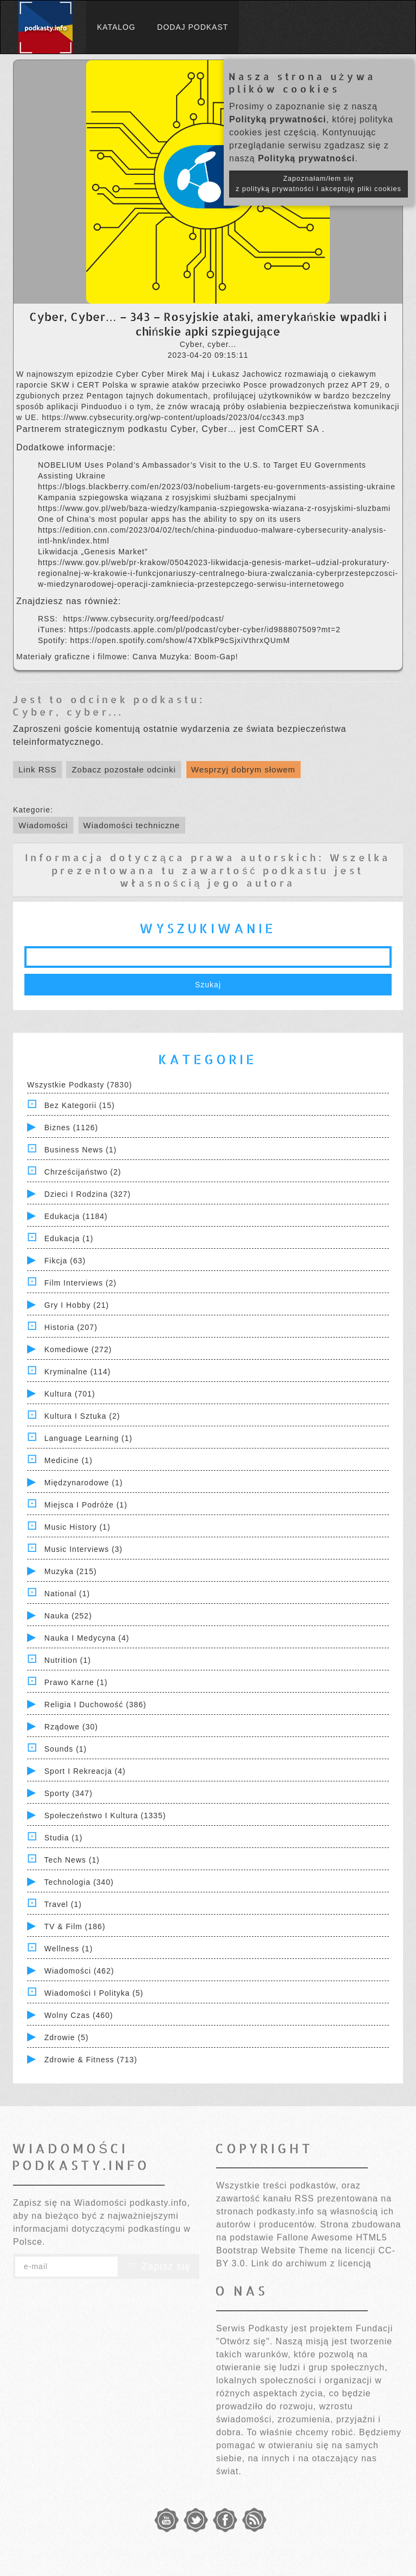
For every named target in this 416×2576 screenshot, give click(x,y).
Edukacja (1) (69, 1238)
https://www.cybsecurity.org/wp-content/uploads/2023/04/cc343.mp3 (173, 417)
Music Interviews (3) (83, 1549)
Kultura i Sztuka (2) (82, 1416)
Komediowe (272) (78, 1349)
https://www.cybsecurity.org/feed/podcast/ (143, 618)
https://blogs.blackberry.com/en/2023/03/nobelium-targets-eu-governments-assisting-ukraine (216, 486)
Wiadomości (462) (79, 1971)
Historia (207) (71, 1327)
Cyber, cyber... (67, 711)
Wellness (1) (68, 1948)
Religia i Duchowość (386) (95, 1704)
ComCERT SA (290, 429)
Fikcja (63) (65, 1260)
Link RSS (37, 769)
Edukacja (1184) (76, 1216)
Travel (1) (63, 1904)
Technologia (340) (79, 1882)
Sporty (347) (68, 1793)
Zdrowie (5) (66, 2037)
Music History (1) (77, 1527)
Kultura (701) (69, 1393)
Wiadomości (43, 825)
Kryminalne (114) (77, 1371)
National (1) (67, 1593)
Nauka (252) (68, 1615)
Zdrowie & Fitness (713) (91, 2059)
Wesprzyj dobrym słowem (243, 769)
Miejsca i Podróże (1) (85, 1504)
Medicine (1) (68, 1460)
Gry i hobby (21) (76, 1305)
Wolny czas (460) (78, 2015)
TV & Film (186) (75, 1926)
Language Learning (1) (88, 1438)
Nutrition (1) (67, 1660)
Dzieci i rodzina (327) (87, 1194)
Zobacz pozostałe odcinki (124, 769)
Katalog (116, 27)
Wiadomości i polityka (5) (94, 1993)
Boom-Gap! (216, 656)
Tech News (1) (72, 1860)
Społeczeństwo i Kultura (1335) (105, 1815)
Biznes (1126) (71, 1127)
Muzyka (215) (70, 1571)
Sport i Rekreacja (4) (85, 1771)
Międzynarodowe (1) (83, 1482)
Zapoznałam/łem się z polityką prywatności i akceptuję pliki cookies (318, 184)
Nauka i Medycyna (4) (86, 1638)
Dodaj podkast (192, 27)
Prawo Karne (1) (76, 1682)
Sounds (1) (65, 1749)
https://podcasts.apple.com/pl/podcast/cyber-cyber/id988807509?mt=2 (204, 629)
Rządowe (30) (71, 1726)
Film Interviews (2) (80, 1283)
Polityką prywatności (277, 119)
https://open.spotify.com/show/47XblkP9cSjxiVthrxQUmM (180, 640)
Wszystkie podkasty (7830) (79, 1084)
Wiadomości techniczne (131, 825)
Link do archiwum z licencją (311, 2263)
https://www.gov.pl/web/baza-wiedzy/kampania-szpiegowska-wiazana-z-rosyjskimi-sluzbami (214, 508)
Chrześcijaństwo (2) (82, 1172)
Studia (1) (63, 1837)
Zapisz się (159, 2266)
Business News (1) (80, 1149)
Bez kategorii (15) (79, 1105)
